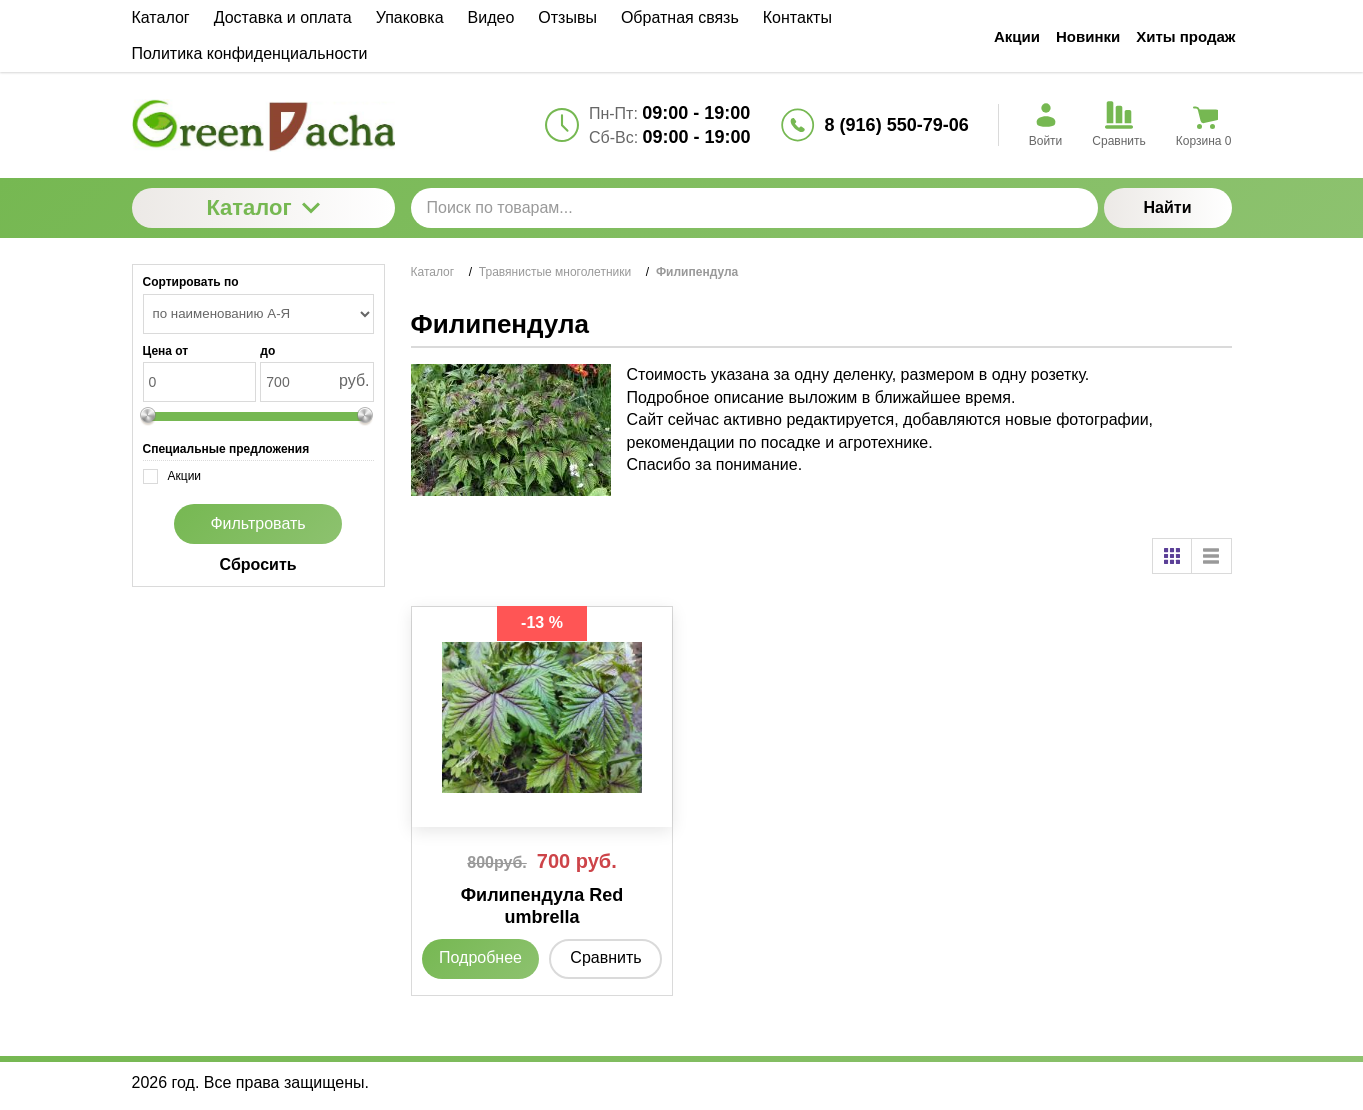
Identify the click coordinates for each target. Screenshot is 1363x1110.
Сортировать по (191, 282)
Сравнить (605, 957)
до (267, 351)
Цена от (166, 351)
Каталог (262, 207)
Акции (1017, 36)
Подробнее (480, 957)
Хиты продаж (1185, 36)
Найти (1168, 207)
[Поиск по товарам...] (754, 208)
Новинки (1088, 36)
